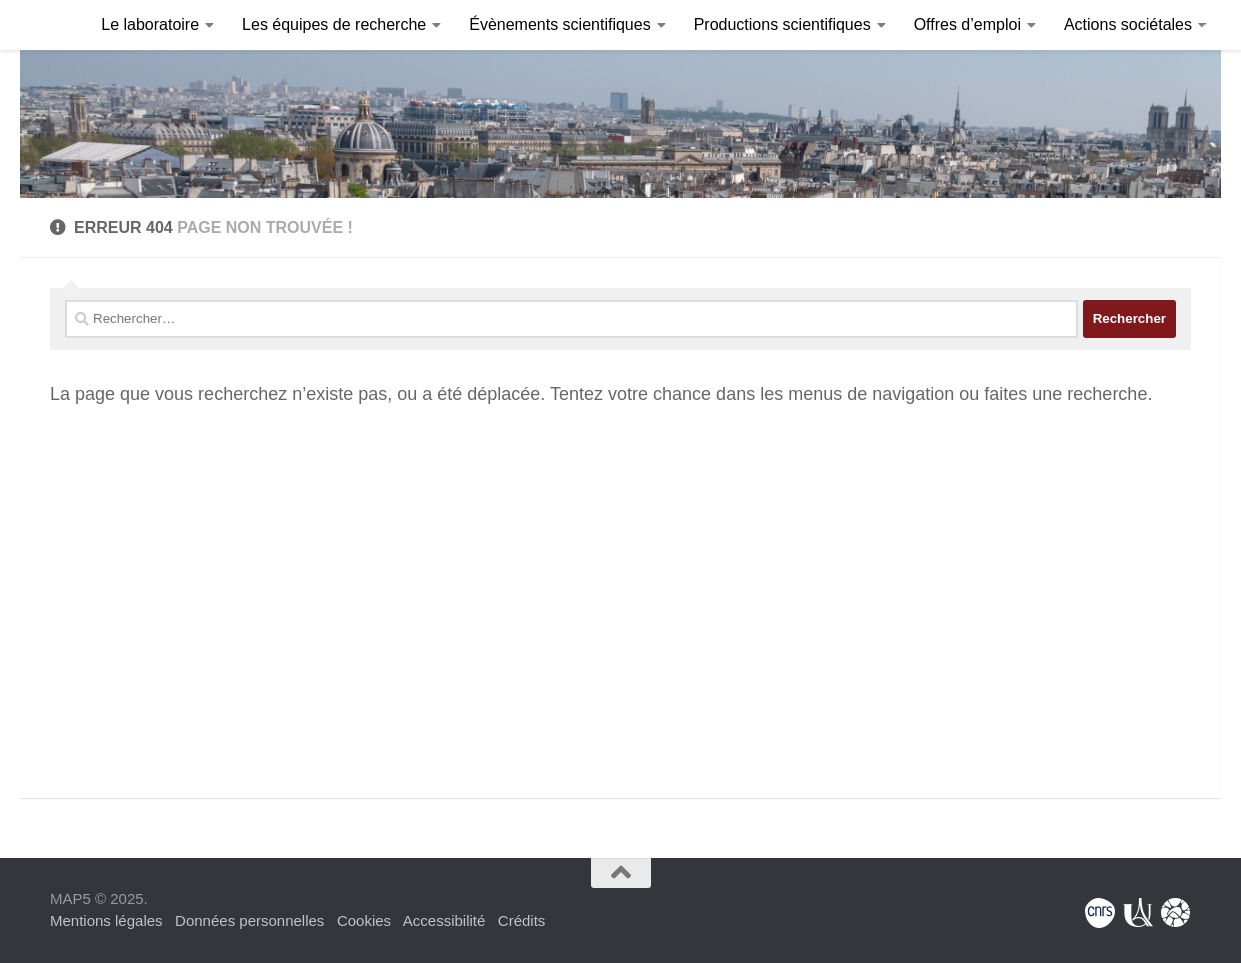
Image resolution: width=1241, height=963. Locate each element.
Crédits (522, 920)
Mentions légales (106, 920)
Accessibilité (444, 920)
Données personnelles (249, 920)
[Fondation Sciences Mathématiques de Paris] (1176, 913)
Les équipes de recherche (334, 24)
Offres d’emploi (967, 24)
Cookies (364, 920)
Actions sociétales (1128, 24)
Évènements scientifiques (559, 24)
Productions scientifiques (782, 24)
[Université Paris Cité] (1138, 913)
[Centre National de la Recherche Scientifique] (1100, 913)
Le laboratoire (150, 24)
